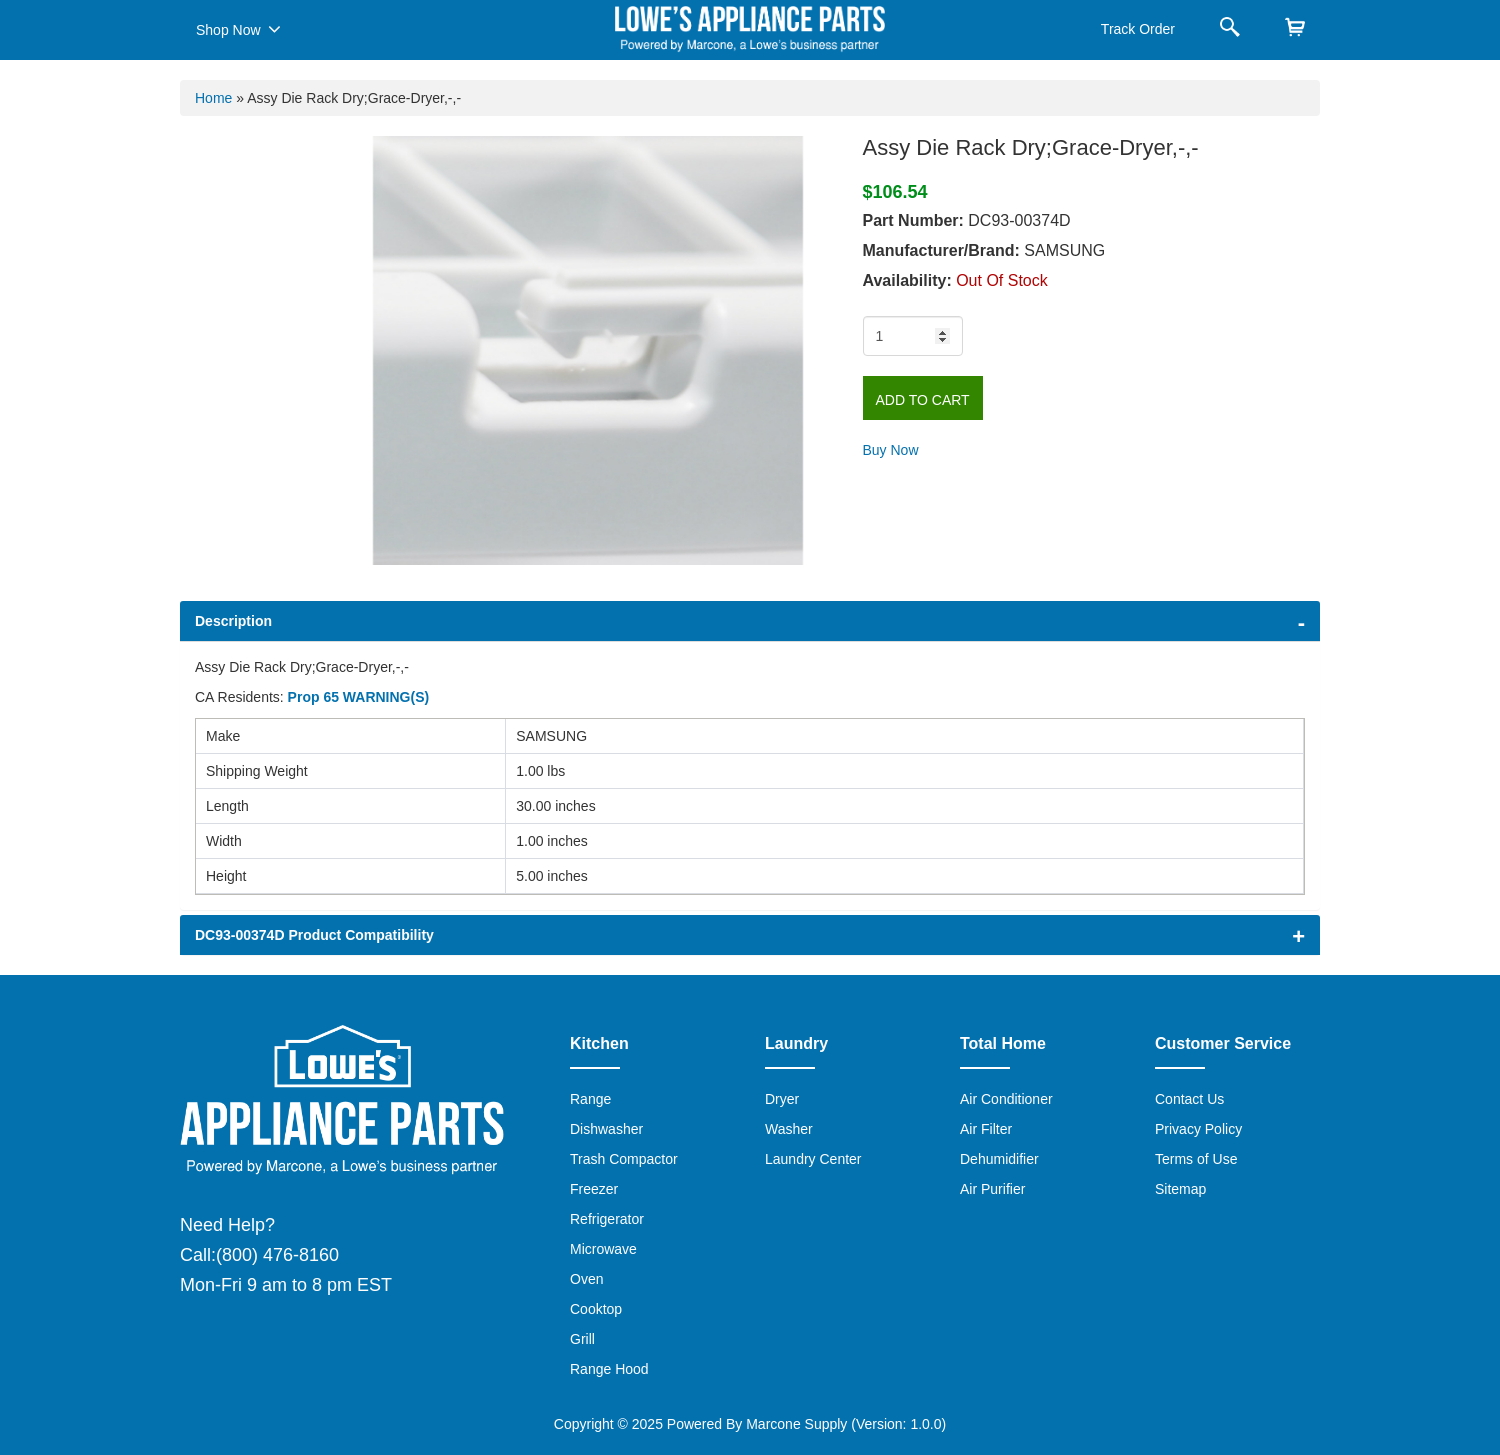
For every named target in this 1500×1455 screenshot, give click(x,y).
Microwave (603, 1249)
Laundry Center (813, 1159)
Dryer (782, 1099)
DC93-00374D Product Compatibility (314, 935)
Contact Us (1189, 1099)
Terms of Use (1196, 1159)
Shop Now (238, 29)
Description (233, 621)
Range (590, 1099)
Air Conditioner (1006, 1099)
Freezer (594, 1189)
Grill (582, 1339)
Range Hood (609, 1369)
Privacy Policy (1198, 1129)
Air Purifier (992, 1189)
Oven (586, 1279)
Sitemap (1180, 1189)
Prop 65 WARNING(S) (359, 697)
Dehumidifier (999, 1159)
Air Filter (986, 1129)
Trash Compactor (624, 1159)
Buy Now (891, 450)
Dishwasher (606, 1129)
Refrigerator (607, 1219)
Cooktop (596, 1309)
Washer (789, 1129)
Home (213, 98)
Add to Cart (923, 400)
